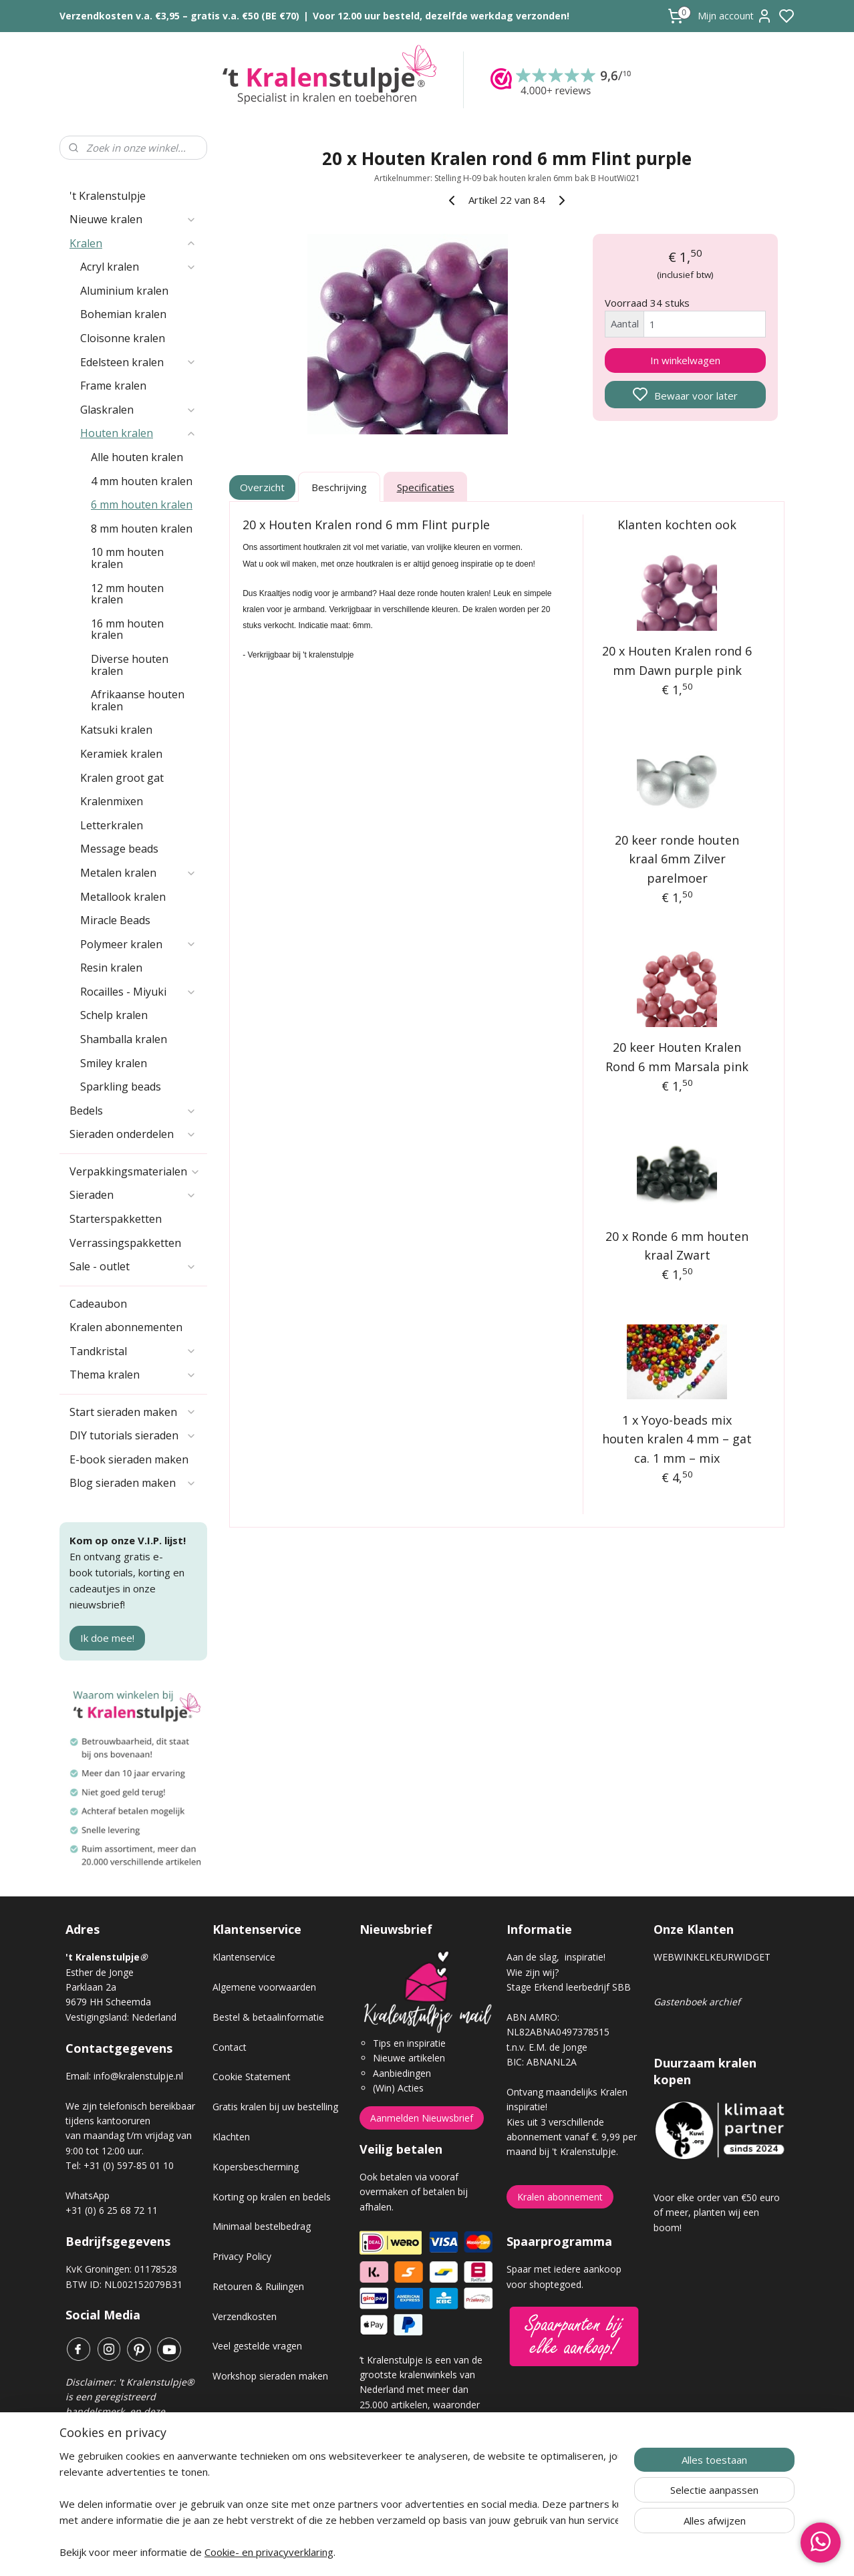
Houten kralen (138, 433)
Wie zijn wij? (533, 1972)
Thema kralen (132, 1374)
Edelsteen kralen (138, 362)
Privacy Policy (241, 2256)
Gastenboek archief (697, 2001)
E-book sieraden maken (128, 1459)
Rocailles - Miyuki (138, 991)
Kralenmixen (111, 801)
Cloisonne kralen (122, 338)
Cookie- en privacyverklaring (268, 2552)
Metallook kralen (123, 896)
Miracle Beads (115, 920)
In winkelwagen (685, 360)
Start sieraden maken (132, 1412)
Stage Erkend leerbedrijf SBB (569, 1987)
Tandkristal (132, 1351)
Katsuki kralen (116, 729)
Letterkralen (111, 825)
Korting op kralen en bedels (271, 2196)
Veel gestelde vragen (257, 2345)
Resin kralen (111, 967)
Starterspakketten (115, 1218)
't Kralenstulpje (107, 195)
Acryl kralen (138, 266)
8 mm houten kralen (141, 528)
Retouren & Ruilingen (258, 2286)
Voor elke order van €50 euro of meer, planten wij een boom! (717, 2212)
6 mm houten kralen (141, 504)
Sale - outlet (132, 1266)
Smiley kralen (113, 1063)
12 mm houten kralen (127, 594)
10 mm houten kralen (127, 558)
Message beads (119, 848)
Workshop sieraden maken (270, 2376)
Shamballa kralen (123, 1039)
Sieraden (132, 1194)
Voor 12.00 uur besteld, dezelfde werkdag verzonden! (441, 15)
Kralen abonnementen (125, 1327)
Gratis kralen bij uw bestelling (275, 2106)
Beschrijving (339, 487)
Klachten (231, 2136)
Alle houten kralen (137, 457)
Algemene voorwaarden (264, 1987)
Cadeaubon (98, 1303)
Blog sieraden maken (132, 1482)
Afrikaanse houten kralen (137, 700)
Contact (229, 2047)
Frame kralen (113, 385)
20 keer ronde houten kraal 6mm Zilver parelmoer (677, 859)
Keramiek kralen (121, 753)
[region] (338, 2504)
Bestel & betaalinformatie (268, 2017)
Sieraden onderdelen (132, 1134)
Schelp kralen (114, 1015)
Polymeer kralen (138, 944)
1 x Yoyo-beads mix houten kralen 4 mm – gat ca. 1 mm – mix (677, 1439)
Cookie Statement (251, 2076)
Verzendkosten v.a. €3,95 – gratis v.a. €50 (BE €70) (179, 15)
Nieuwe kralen (132, 219)
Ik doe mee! (107, 1637)
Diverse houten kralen (129, 665)
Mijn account (735, 16)
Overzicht (263, 487)
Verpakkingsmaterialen (134, 1171)
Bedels (132, 1110)
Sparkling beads (120, 1086)
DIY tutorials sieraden (132, 1435)
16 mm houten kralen (127, 629)
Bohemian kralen (123, 314)
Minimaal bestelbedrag (261, 2226)
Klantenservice (243, 1957)
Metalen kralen (138, 872)
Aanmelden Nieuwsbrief (421, 2118)
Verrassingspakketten (125, 1243)
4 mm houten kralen (141, 481)
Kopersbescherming (255, 2166)
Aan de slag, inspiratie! (556, 1957)
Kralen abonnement (560, 2196)
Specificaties (425, 487)
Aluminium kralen (124, 290)
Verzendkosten (244, 2316)
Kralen (132, 243)
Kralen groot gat (122, 777)
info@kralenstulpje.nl (138, 2075)
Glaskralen (138, 409)
